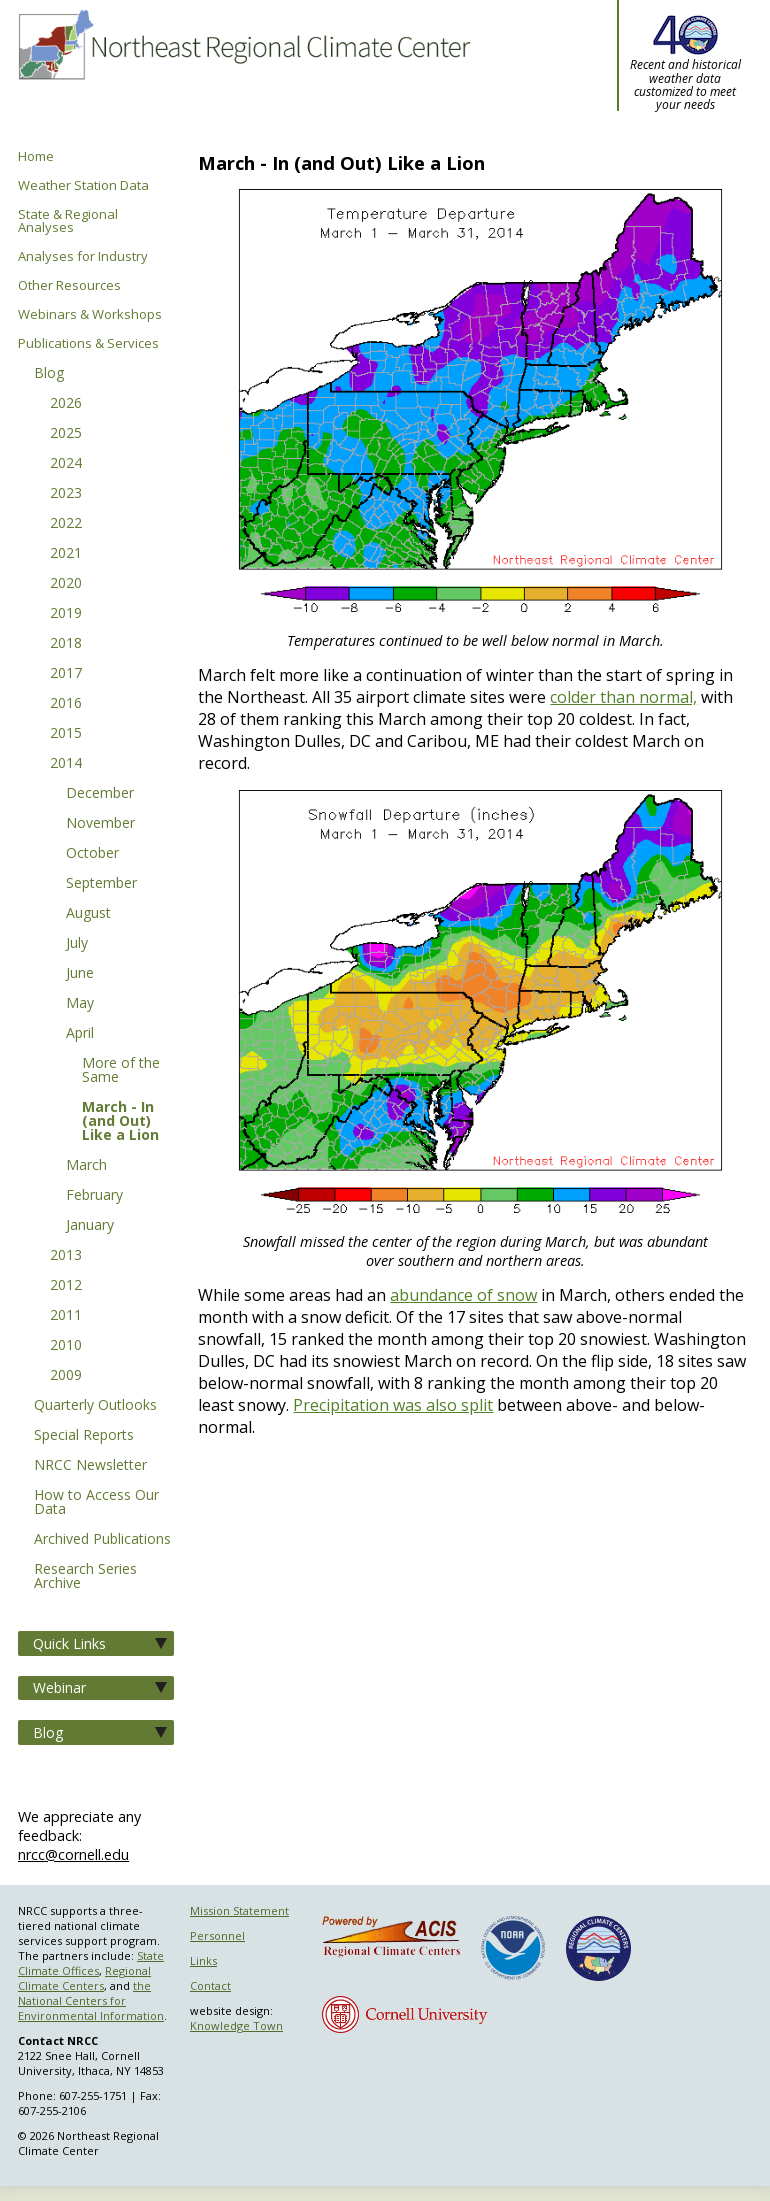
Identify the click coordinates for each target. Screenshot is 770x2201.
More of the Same (121, 1071)
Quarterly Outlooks (95, 1406)
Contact (210, 1985)
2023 (66, 494)
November (100, 824)
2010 (66, 1346)
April (80, 1034)
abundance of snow (463, 1295)
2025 (66, 434)
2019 (66, 614)
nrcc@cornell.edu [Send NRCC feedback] (73, 1854)
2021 (66, 554)
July (77, 944)
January (90, 1226)
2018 (66, 644)
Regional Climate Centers (84, 1978)
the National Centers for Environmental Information (91, 2000)
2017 (66, 674)
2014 (66, 764)
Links (203, 1960)
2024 (66, 464)
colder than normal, (623, 697)
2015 (66, 734)
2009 (66, 1376)
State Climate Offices (91, 1963)
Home (36, 156)
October (92, 854)
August (88, 914)
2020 (66, 584)
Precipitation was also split (393, 1405)
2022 (66, 524)
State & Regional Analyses (68, 221)
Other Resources (69, 285)
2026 (66, 404)
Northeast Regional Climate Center (242, 75)
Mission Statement (239, 1910)
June (80, 974)
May (80, 1004)
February (94, 1196)
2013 (66, 1256)
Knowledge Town (236, 2025)
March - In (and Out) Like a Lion (120, 1122)
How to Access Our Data (96, 1503)
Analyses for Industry (83, 256)
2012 (66, 1286)
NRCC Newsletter (90, 1466)
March (86, 1166)
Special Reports (84, 1436)
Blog (49, 374)
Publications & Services (88, 343)
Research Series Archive (85, 1577)
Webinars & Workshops (90, 314)
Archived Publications (102, 1540)
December (100, 794)
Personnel (217, 1935)
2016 (66, 704)
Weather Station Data (83, 185)
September (101, 884)
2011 (66, 1316)
